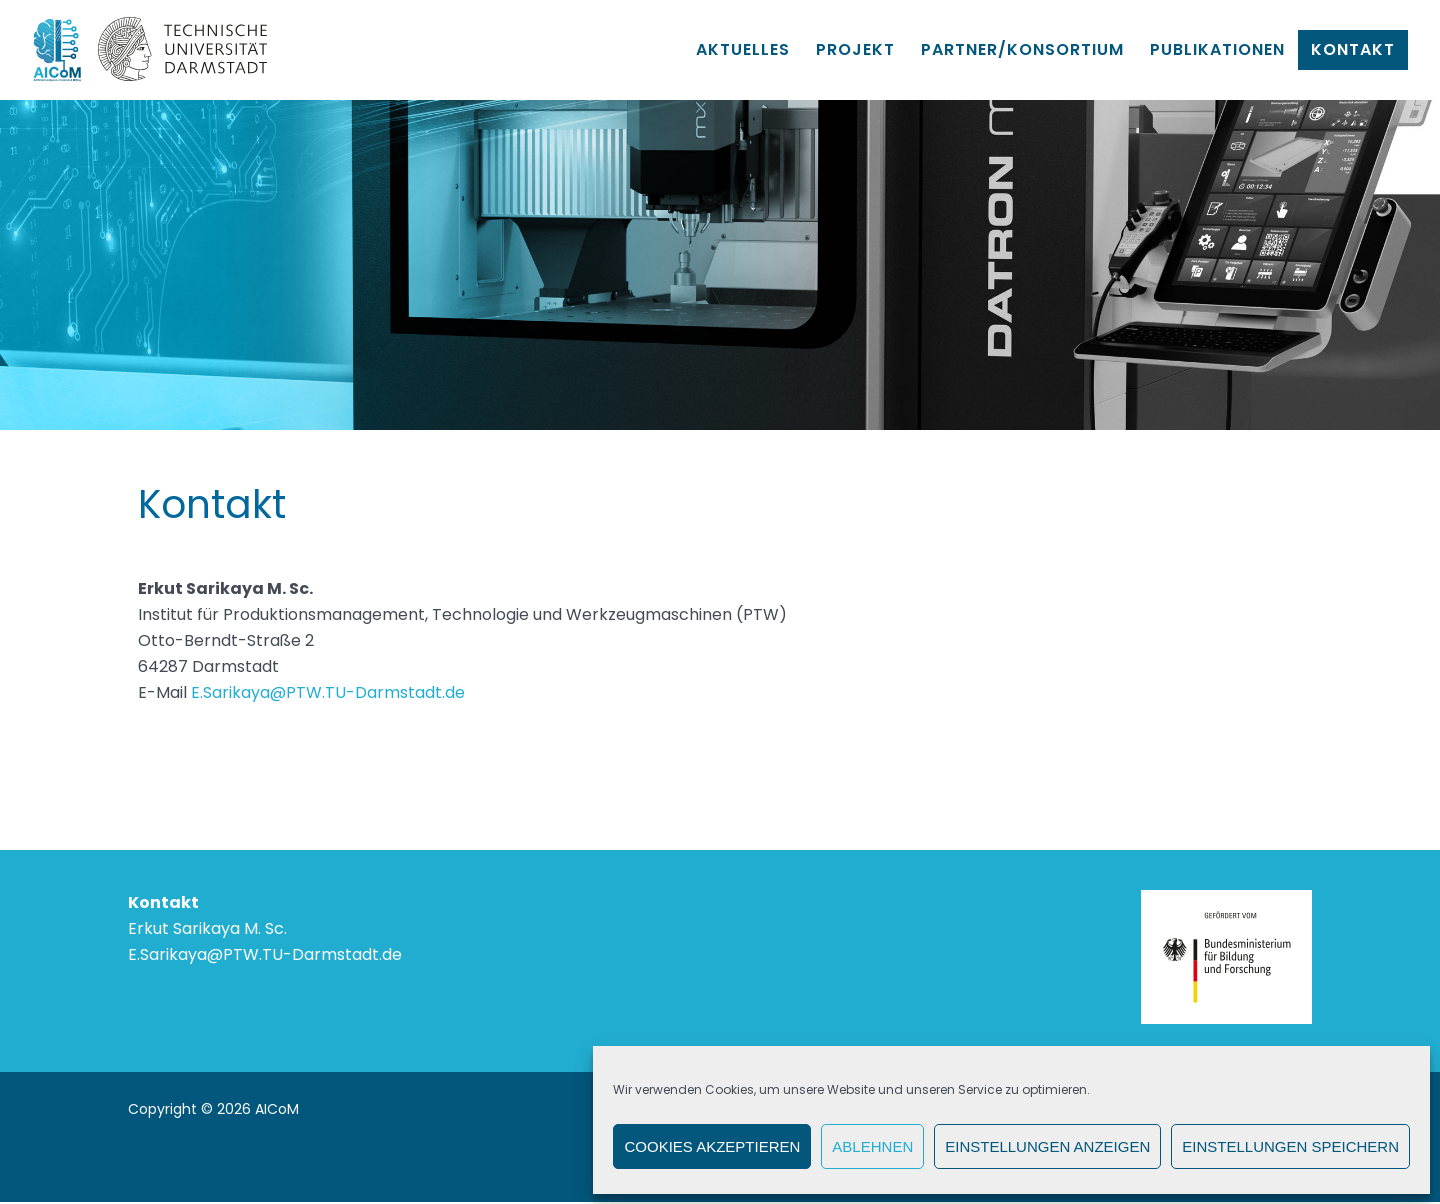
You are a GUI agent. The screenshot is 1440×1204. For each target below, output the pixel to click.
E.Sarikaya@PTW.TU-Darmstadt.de (328, 692)
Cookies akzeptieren (712, 1146)
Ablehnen (872, 1146)
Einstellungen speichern (1290, 1146)
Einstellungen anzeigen (1047, 1146)
